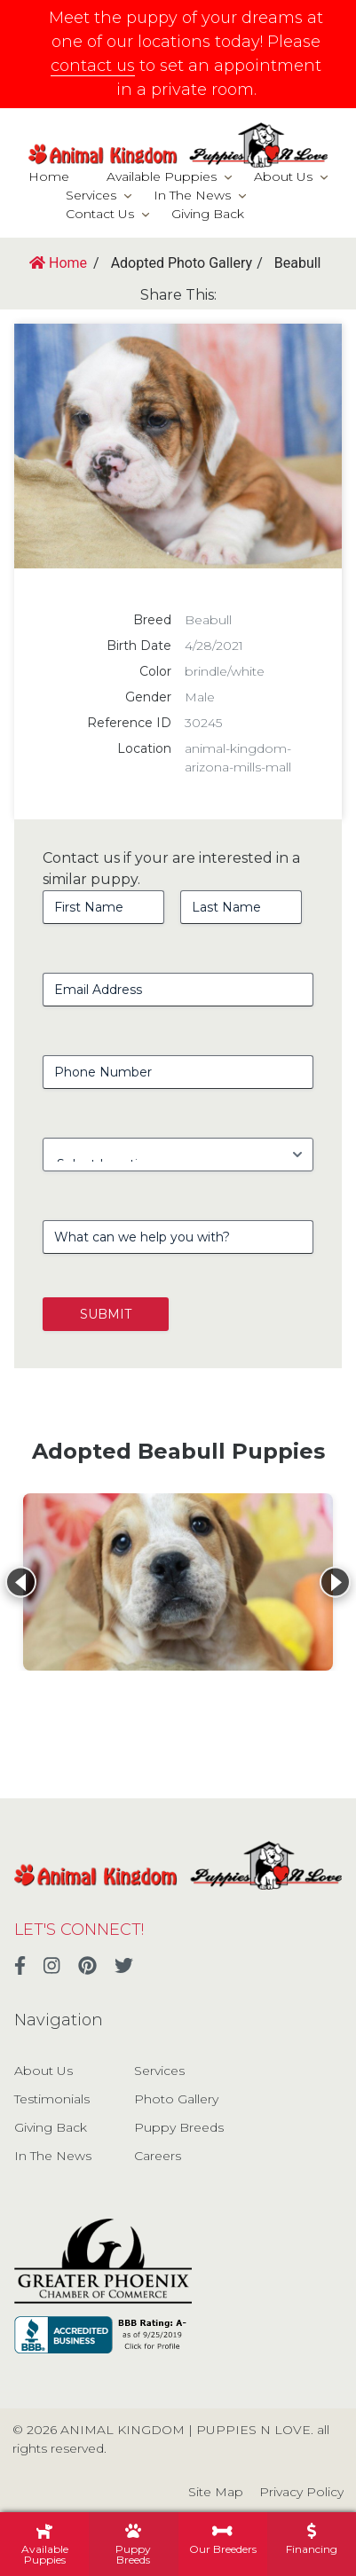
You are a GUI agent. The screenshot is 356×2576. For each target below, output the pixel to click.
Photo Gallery (176, 2099)
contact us (93, 65)
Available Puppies (162, 176)
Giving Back (207, 214)
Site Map (215, 2492)
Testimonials (52, 2099)
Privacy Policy (301, 2492)
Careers (157, 2156)
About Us (283, 176)
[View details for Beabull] (178, 1582)
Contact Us (100, 214)
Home (48, 176)
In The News (192, 195)
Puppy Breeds (179, 2127)
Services (91, 195)
